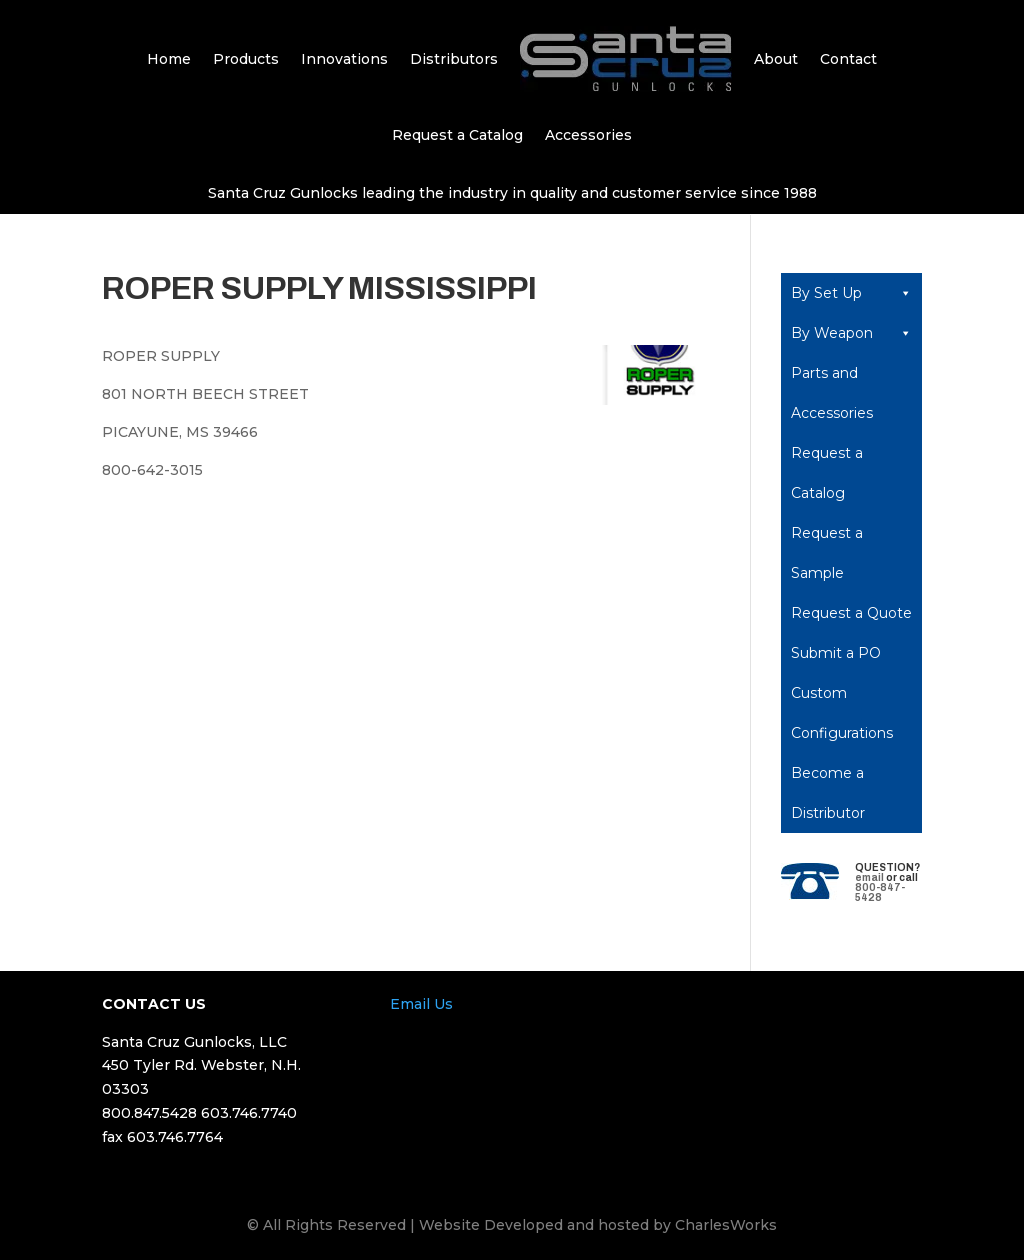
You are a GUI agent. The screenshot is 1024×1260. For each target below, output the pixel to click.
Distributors (454, 59)
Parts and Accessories (832, 393)
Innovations (344, 59)
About (776, 59)
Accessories (588, 135)
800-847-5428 (880, 892)
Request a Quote (851, 613)
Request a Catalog (457, 135)
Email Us (421, 1004)
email (869, 877)
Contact (848, 59)
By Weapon (851, 333)
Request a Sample (827, 553)
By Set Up (851, 293)
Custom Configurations (842, 713)
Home (169, 59)
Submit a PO (836, 653)
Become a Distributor (828, 793)
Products (246, 59)
